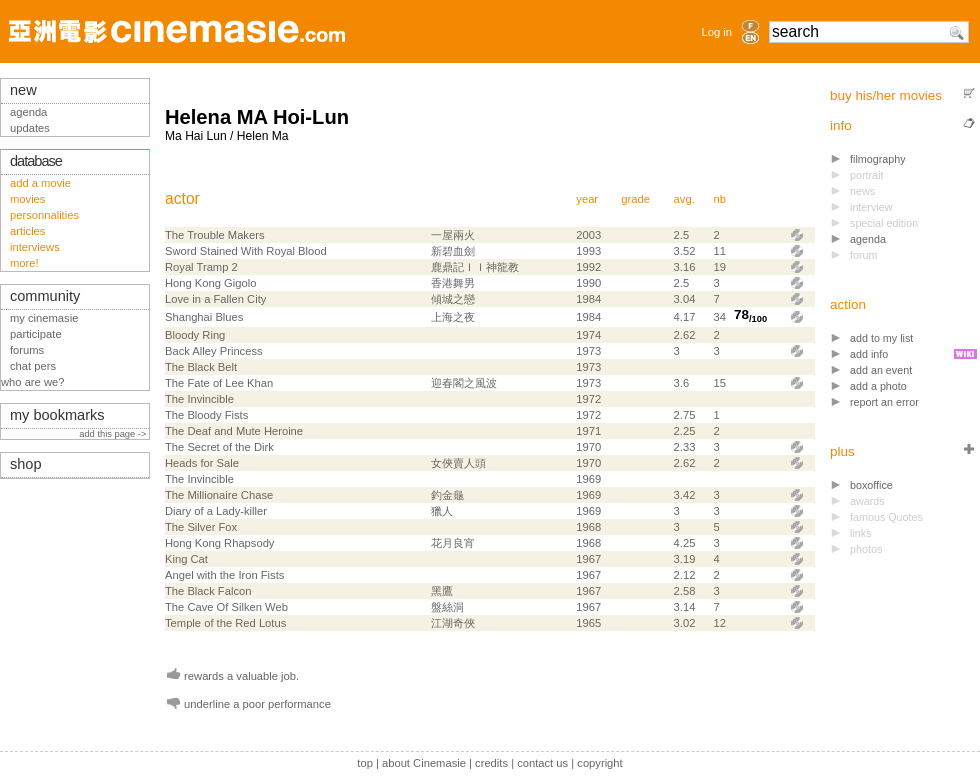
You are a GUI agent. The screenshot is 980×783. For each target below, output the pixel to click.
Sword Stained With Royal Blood (246, 251)
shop (26, 464)
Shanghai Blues (204, 317)
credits (491, 763)
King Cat (186, 559)
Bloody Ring (195, 335)
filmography (878, 159)
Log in (717, 32)
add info (869, 354)
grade (635, 199)
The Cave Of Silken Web (226, 607)
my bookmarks (57, 415)
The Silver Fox (201, 527)
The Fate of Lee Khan (219, 383)
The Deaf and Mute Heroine (234, 431)
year (587, 199)
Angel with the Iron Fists (224, 575)
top (365, 763)
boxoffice (871, 485)
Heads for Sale (202, 463)
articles (27, 231)
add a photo (878, 386)
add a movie (40, 183)
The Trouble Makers (215, 235)
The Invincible (199, 399)
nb (720, 199)
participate (36, 334)
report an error (884, 402)
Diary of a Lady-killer (216, 511)
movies (27, 199)
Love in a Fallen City (215, 299)
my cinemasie (44, 318)
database (36, 161)
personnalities (44, 215)
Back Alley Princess (214, 351)
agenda (868, 239)
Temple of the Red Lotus (225, 623)
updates (30, 128)
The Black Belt (201, 367)
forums (27, 350)
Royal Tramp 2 (201, 267)
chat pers (33, 366)
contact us (542, 763)
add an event (881, 370)
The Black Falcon (208, 591)
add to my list (881, 338)
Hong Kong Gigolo (210, 283)
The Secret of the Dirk (219, 447)
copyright (599, 763)
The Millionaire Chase (219, 495)
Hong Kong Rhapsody (219, 543)
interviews (35, 247)
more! (24, 263)
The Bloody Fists (206, 415)
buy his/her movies (886, 95)
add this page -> (114, 434)
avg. (684, 199)
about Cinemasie (424, 763)
